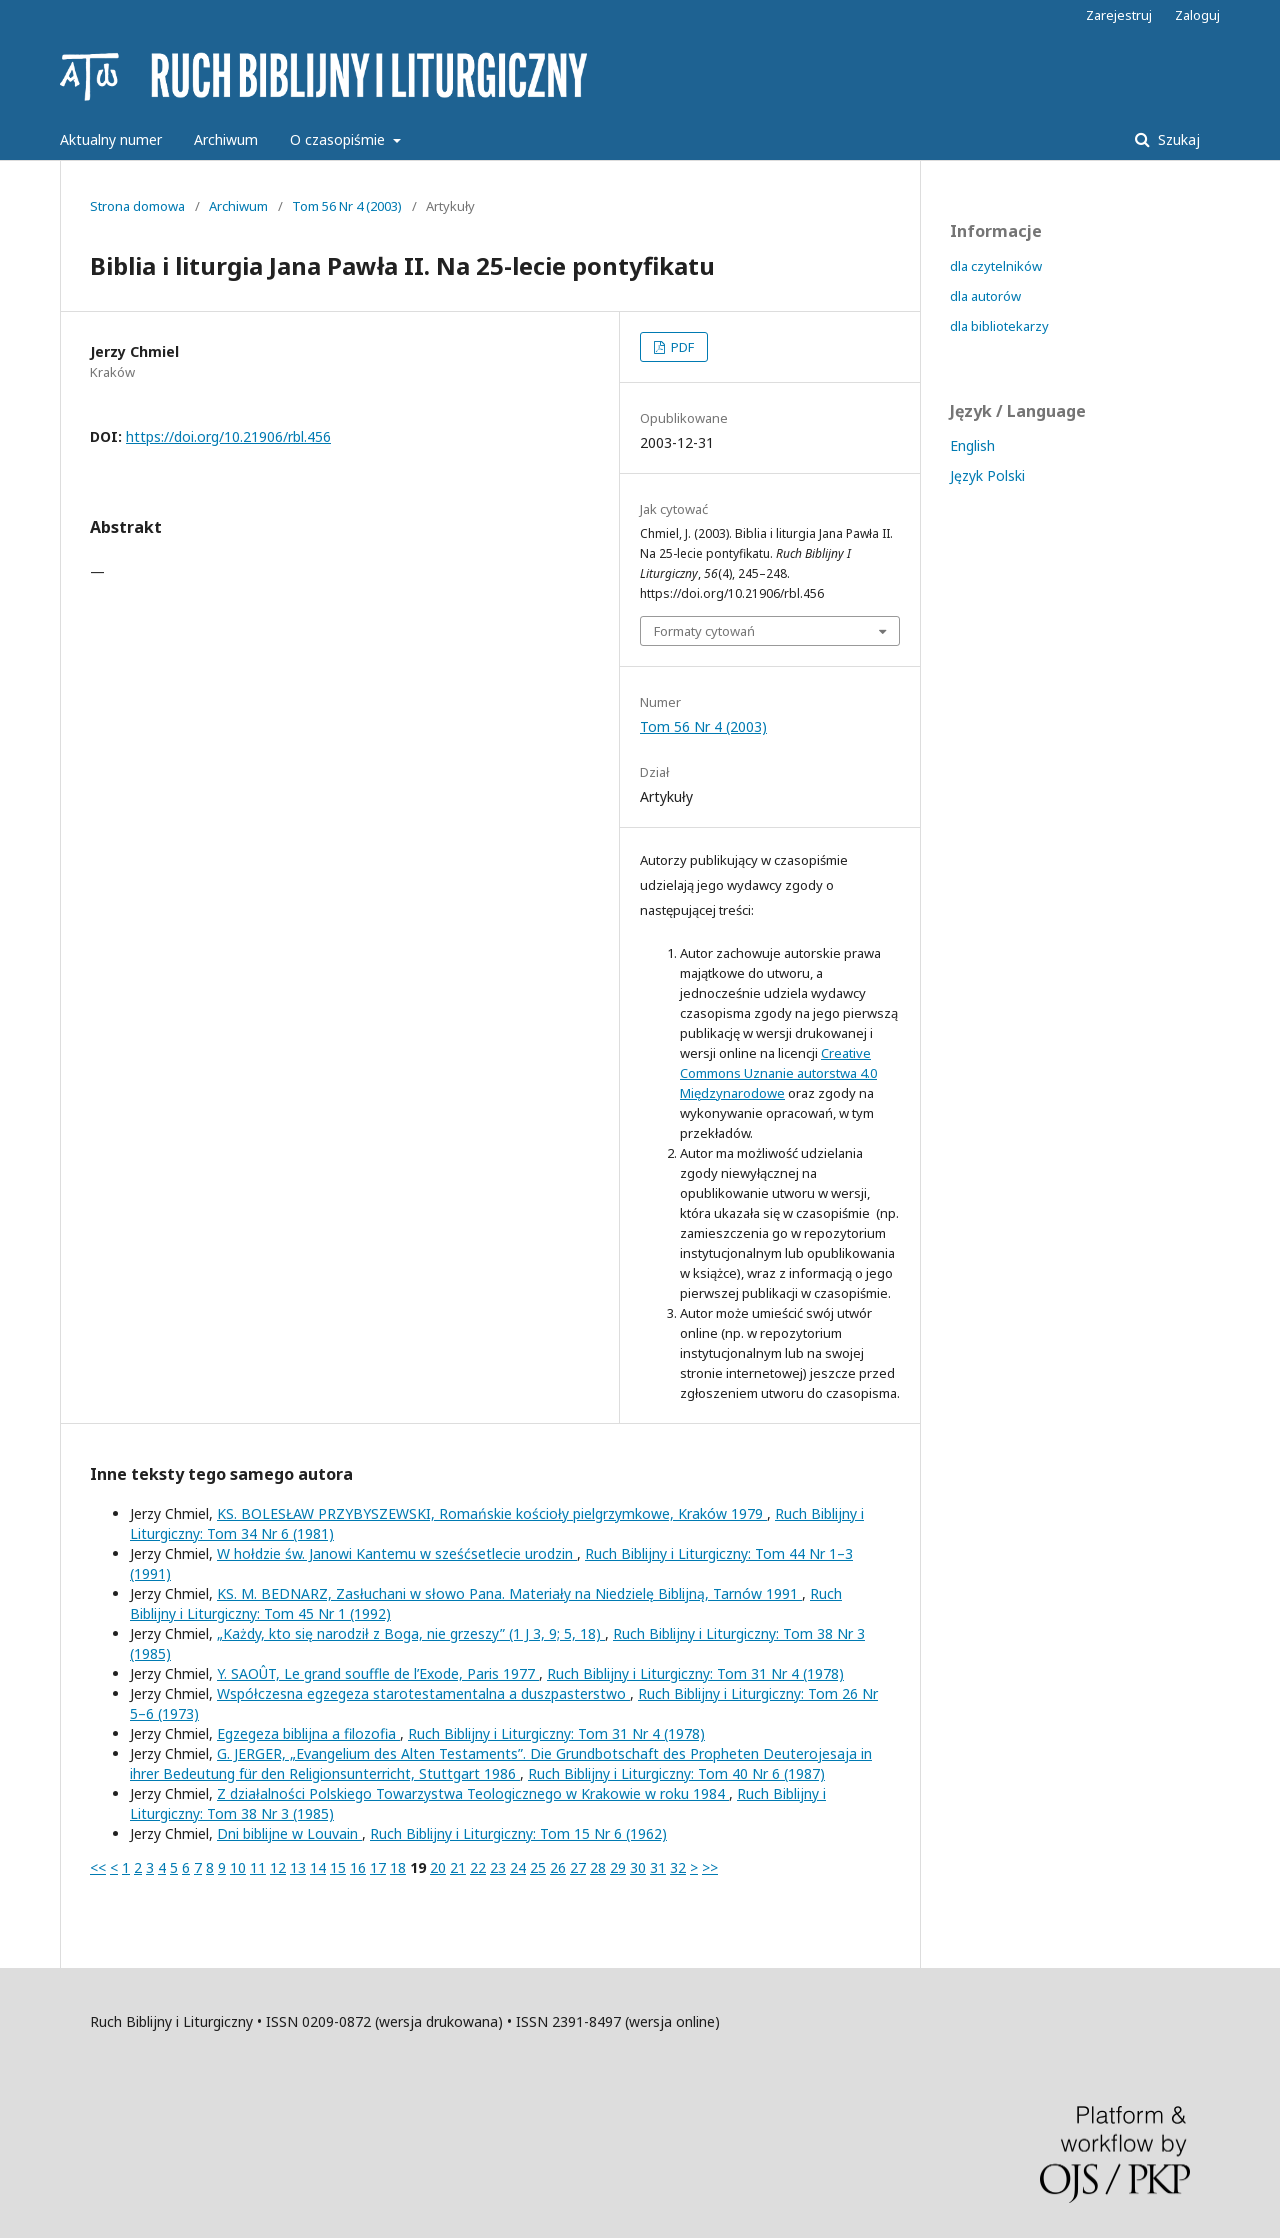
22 (478, 1867)
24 (518, 1867)
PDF (681, 347)
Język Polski (987, 475)
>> (710, 1867)
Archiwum (226, 139)
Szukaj (1177, 139)
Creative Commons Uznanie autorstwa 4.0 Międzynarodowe (778, 1073)
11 (258, 1867)
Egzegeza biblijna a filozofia (308, 1733)
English (972, 445)
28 (598, 1867)
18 (398, 1867)
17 (378, 1867)
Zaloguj (1197, 15)
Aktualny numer (111, 139)
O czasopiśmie (339, 139)
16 (358, 1867)
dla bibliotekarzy (999, 326)
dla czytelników (996, 266)
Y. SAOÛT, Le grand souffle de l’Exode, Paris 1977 (378, 1673)
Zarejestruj (1119, 15)
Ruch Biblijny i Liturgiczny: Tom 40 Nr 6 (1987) (676, 1773)
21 (458, 1867)
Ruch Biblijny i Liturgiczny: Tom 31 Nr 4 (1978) (695, 1673)
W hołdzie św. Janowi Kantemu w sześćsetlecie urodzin (397, 1553)
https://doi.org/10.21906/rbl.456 (228, 436)
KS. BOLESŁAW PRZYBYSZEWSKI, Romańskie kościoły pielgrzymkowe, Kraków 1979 (492, 1513)
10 (238, 1867)
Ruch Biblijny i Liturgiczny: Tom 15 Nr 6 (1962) (518, 1833)
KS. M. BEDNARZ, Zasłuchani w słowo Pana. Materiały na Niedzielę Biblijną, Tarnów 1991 (509, 1593)
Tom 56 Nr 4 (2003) (347, 206)
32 (678, 1867)
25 (538, 1867)
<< (98, 1867)
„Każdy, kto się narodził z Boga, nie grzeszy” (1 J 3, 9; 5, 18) (411, 1633)
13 (298, 1867)
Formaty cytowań (704, 631)
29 (618, 1867)
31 (658, 1867)
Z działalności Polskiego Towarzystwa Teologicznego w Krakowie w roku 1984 (473, 1793)
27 (578, 1867)
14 (318, 1867)
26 (558, 1867)
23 (498, 1867)
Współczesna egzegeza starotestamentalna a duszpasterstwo (423, 1693)
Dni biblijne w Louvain (289, 1833)
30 (638, 1867)
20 (438, 1867)
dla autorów (985, 296)
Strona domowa (137, 206)
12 (278, 1867)
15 (338, 1867)
